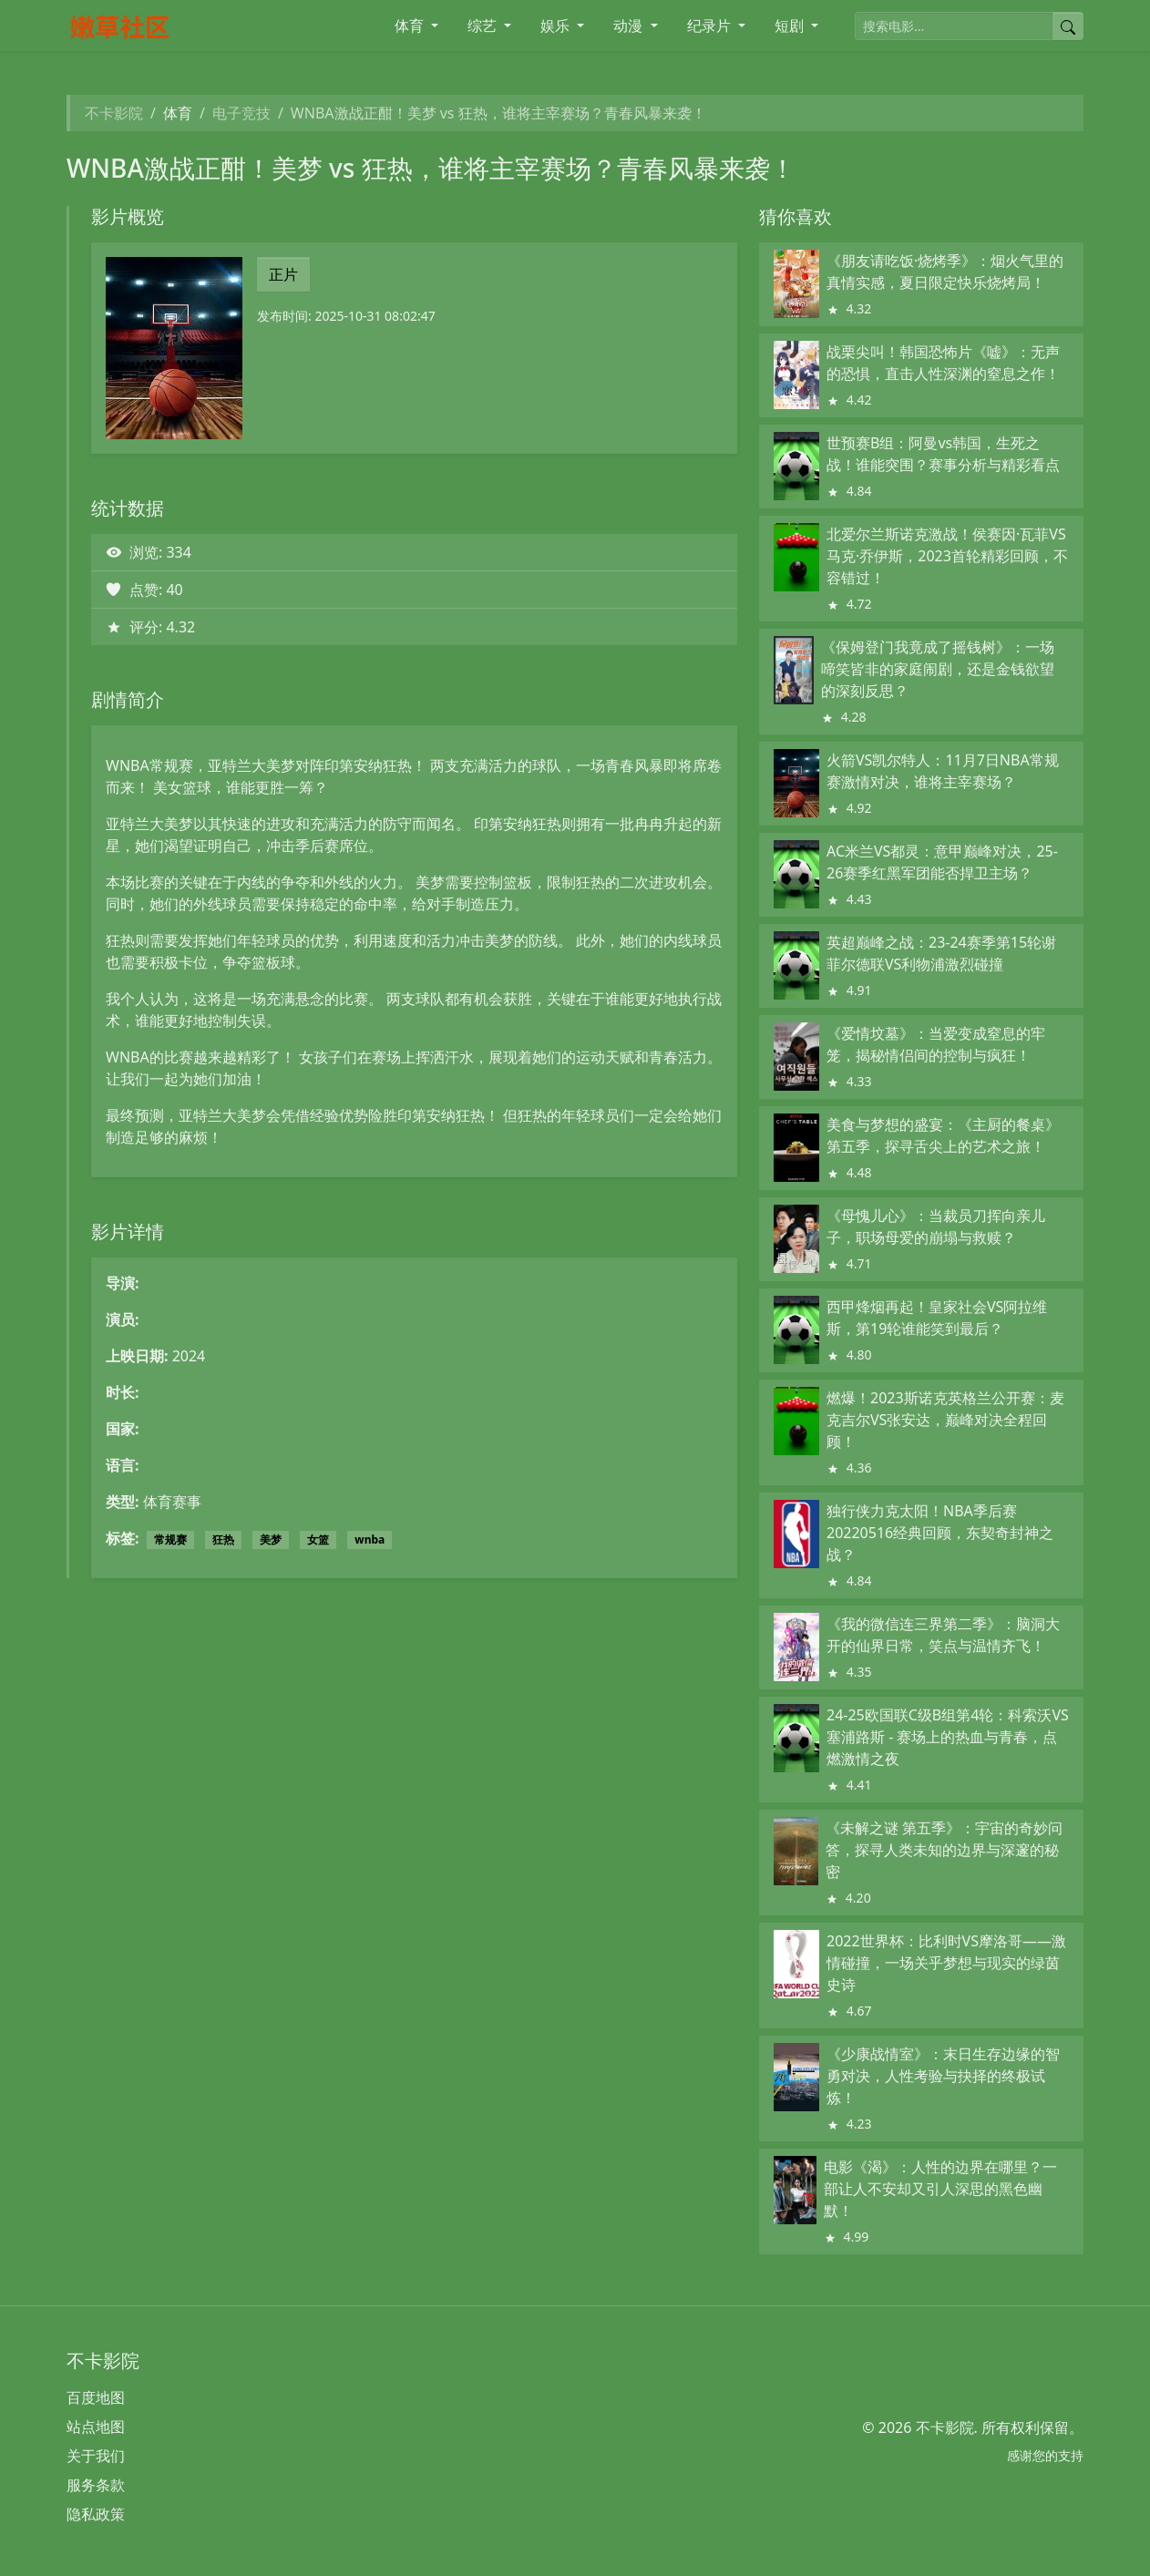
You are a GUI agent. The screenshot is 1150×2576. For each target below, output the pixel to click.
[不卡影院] (185, 26)
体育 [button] (411, 25)
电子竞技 (241, 113)
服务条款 (96, 2485)
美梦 (271, 1539)
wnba (369, 1539)
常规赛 (170, 1539)
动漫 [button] (629, 25)
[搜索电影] (954, 26)
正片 (283, 274)
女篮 (318, 1539)
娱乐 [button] (556, 25)
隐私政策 (96, 2514)
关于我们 (96, 2456)
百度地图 (96, 2397)
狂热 (223, 1539)
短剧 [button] (791, 25)
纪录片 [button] (710, 25)
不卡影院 (114, 113)
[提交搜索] (1067, 26)
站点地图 (96, 2427)
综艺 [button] (483, 25)
